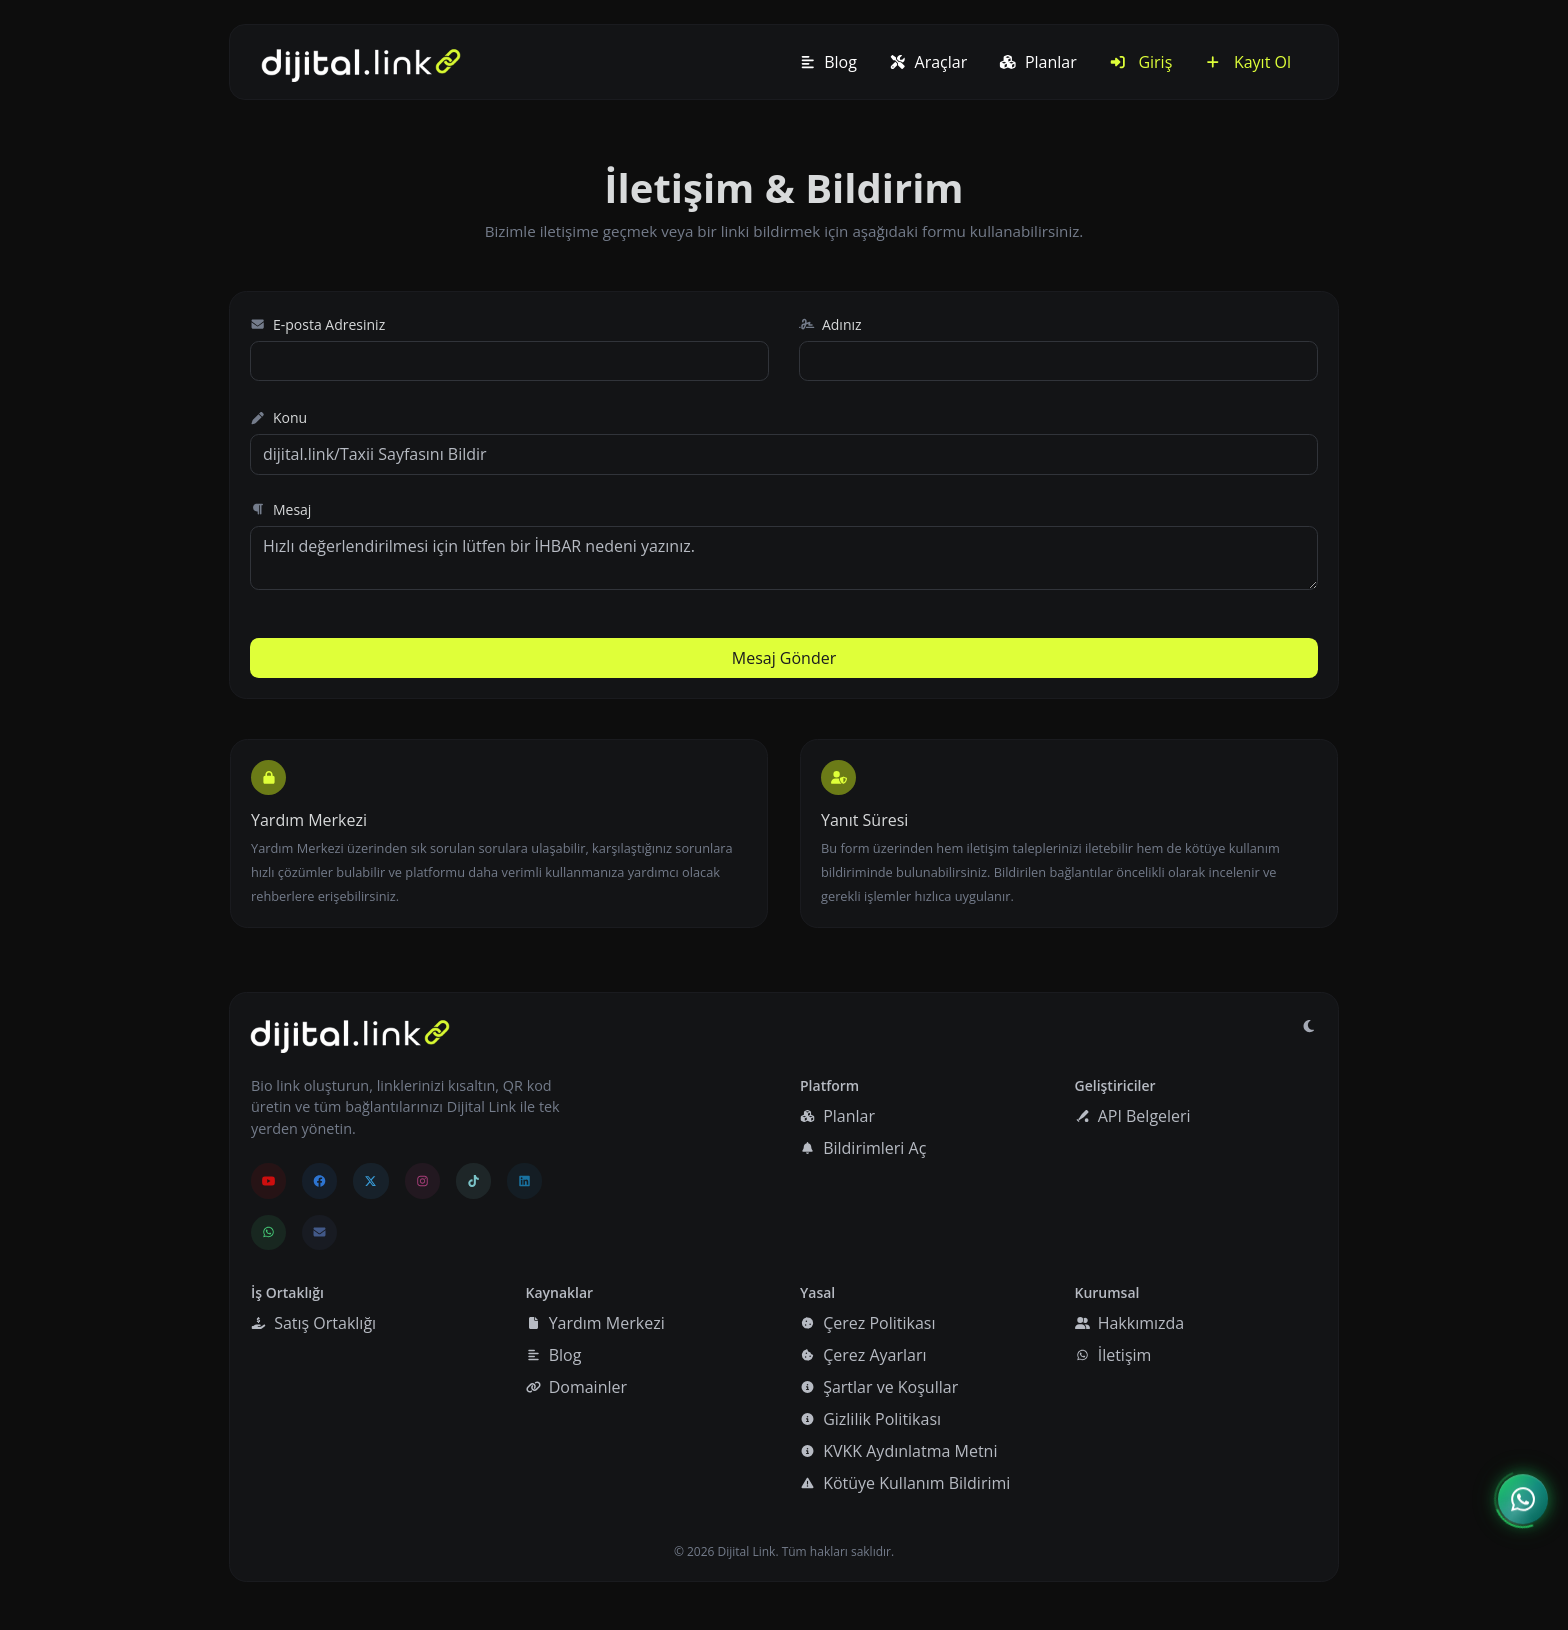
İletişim (1113, 1355)
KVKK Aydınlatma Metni (898, 1451)
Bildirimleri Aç (863, 1148)
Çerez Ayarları (863, 1355)
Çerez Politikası (867, 1323)
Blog (828, 62)
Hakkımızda (1130, 1323)
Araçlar (928, 62)
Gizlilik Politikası (870, 1419)
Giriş (1141, 62)
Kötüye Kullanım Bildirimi (905, 1483)
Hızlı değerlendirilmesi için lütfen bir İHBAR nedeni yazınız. (784, 558)
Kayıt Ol (1247, 62)
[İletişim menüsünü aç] (1523, 1499)
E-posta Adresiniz (317, 324)
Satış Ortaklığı (313, 1323)
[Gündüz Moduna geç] (1309, 1026)
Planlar (1038, 62)
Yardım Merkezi (595, 1323)
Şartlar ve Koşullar (879, 1387)
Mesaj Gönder (784, 658)
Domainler (577, 1387)
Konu (278, 417)
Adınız (830, 324)
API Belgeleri (1133, 1116)
